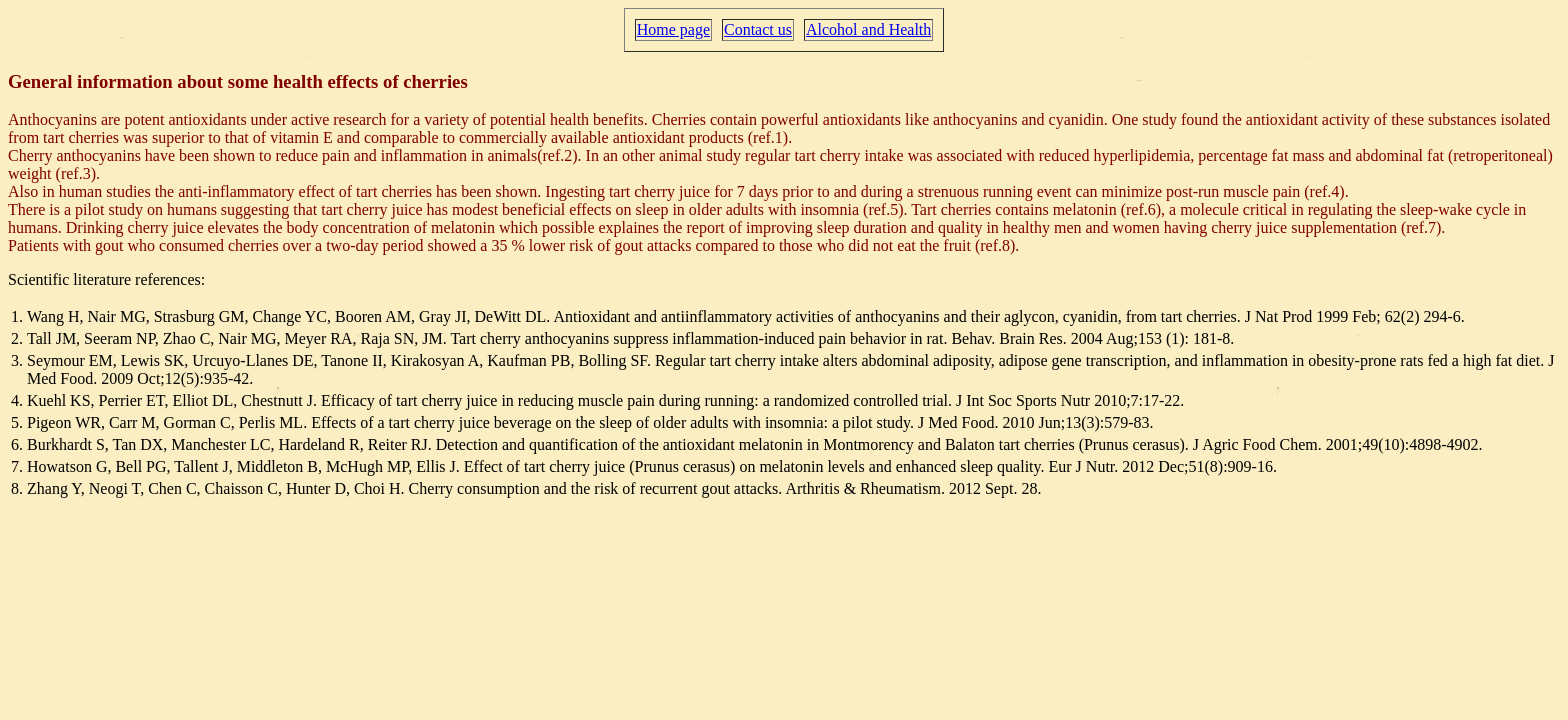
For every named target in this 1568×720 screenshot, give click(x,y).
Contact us (758, 29)
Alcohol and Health (868, 29)
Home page (673, 29)
